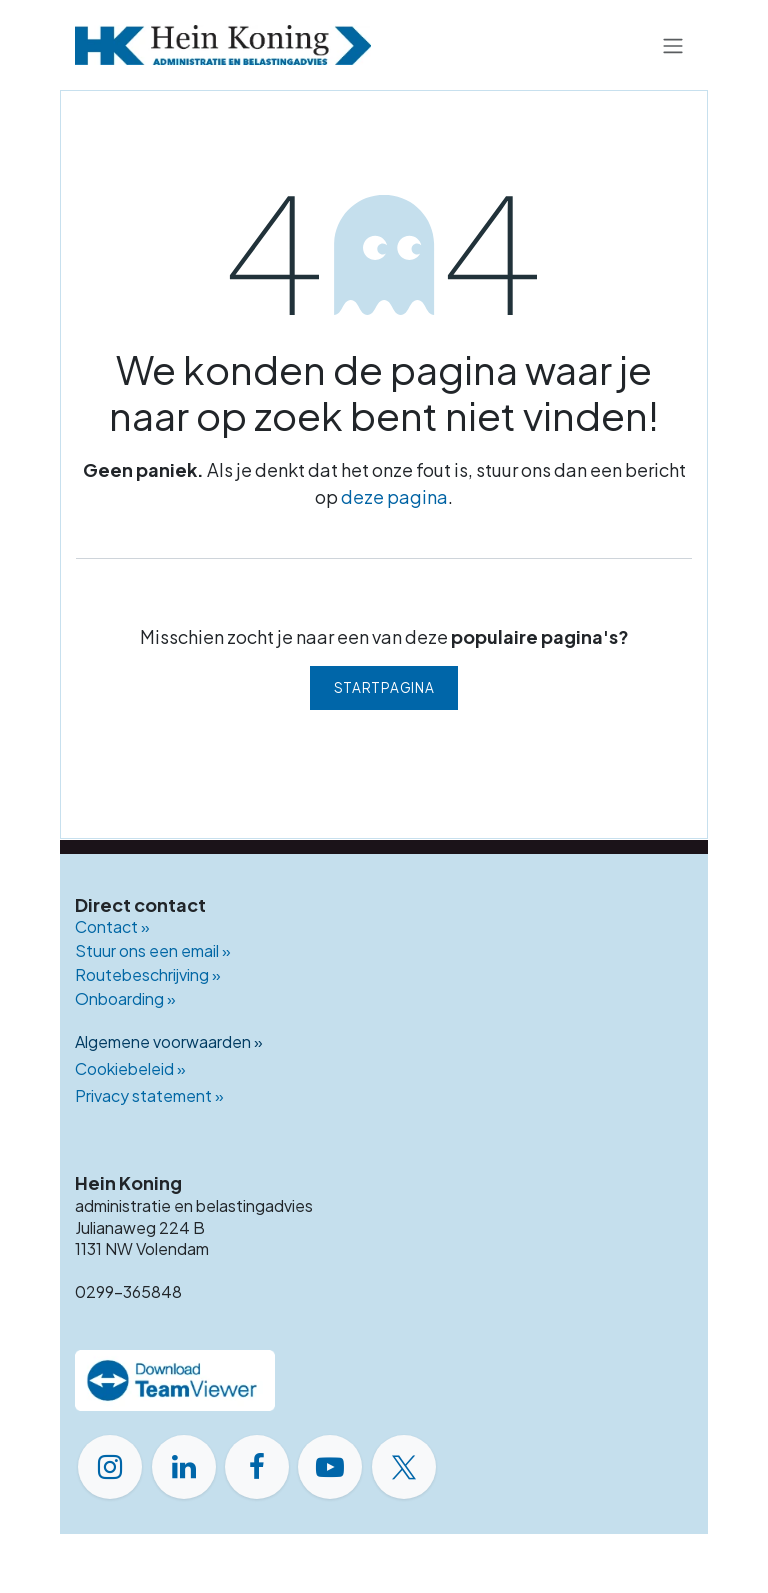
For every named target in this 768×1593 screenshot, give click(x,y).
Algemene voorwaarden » (169, 1041)
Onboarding (125, 998)
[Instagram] (110, 1467)
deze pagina (394, 496)
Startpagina (384, 687)
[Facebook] (257, 1467)
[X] (404, 1467)
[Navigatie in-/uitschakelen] (673, 45)
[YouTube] (330, 1467)
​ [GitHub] (443, 1468)
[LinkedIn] (184, 1467)
